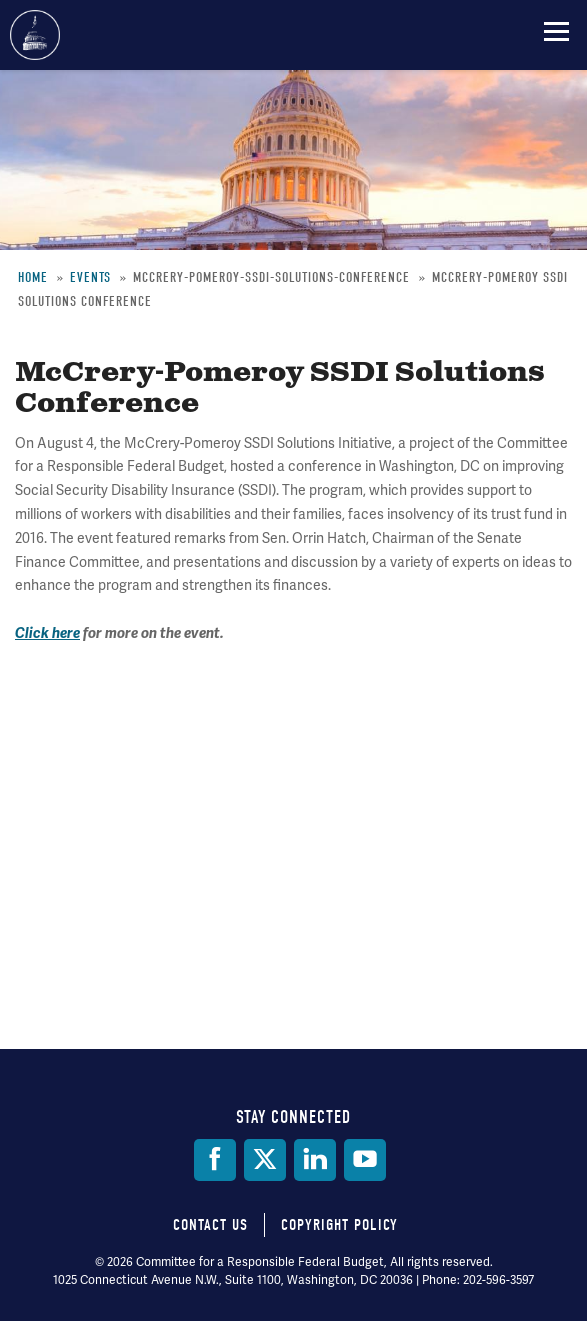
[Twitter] (265, 1160)
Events (90, 277)
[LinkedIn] (315, 1160)
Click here (47, 633)
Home (33, 277)
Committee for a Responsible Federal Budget (35, 35)
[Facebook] (215, 1160)
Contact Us (210, 1225)
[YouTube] (365, 1160)
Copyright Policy (339, 1225)
